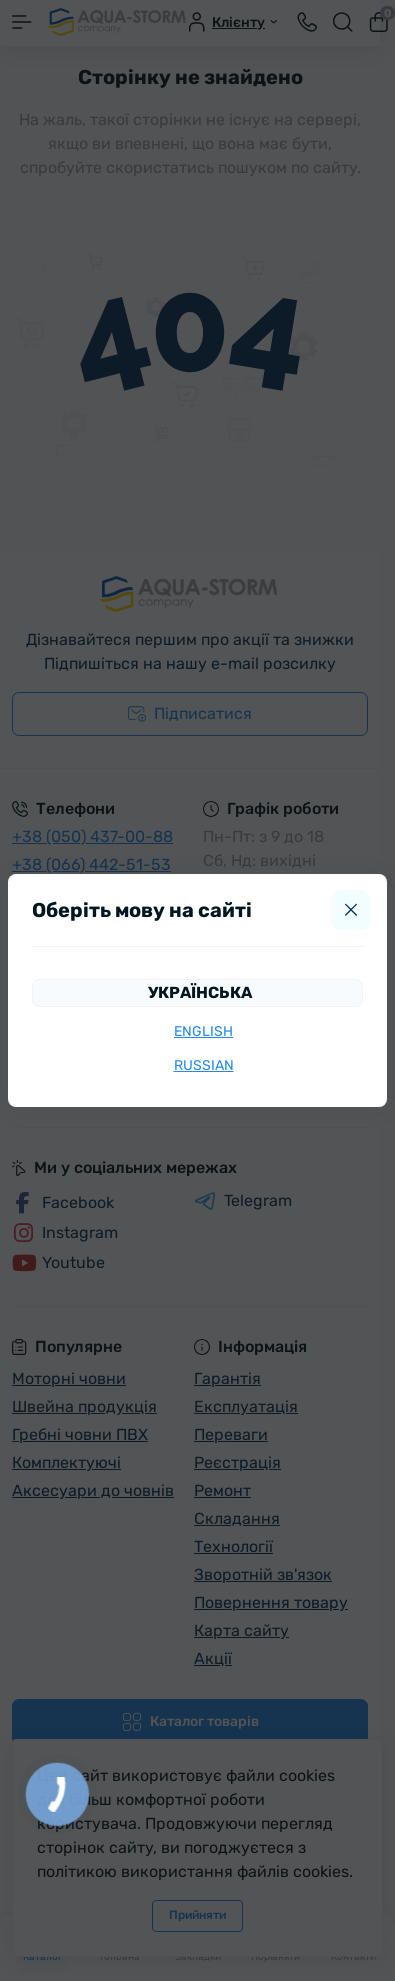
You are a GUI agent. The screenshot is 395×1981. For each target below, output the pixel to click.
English (203, 1031)
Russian (204, 1065)
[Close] (351, 910)
